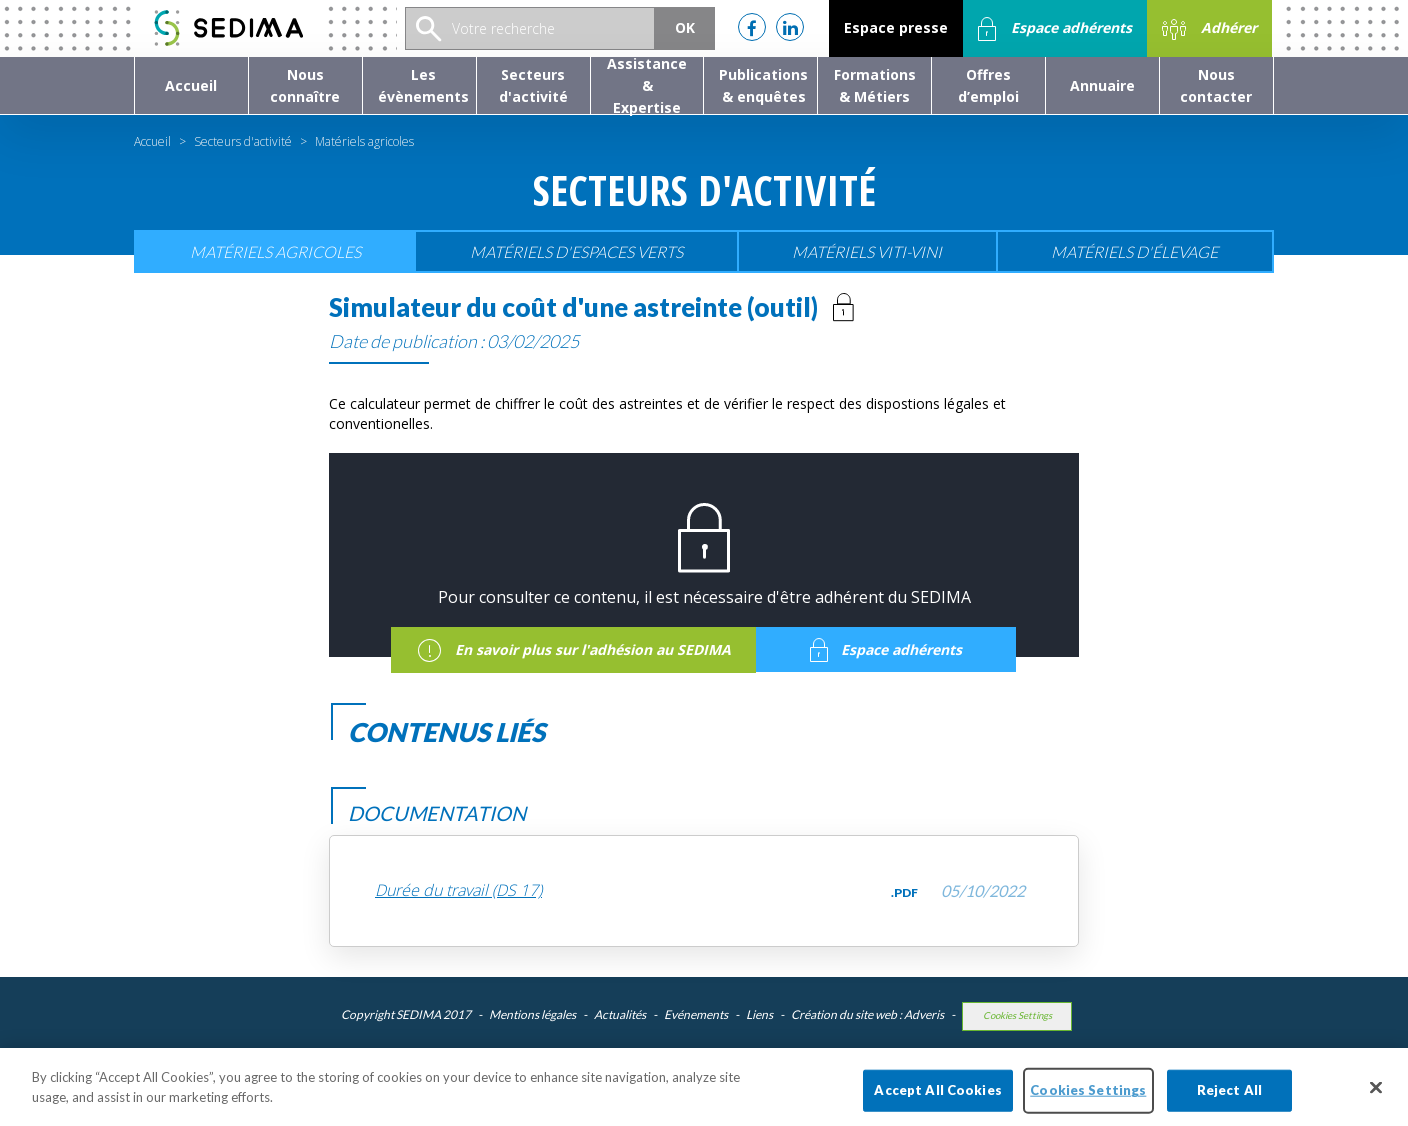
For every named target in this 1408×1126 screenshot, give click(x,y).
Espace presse (896, 27)
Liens (759, 1014)
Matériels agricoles (275, 251)
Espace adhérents (1055, 29)
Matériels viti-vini (867, 251)
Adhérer (1209, 29)
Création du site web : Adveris (867, 1014)
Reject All (1229, 1100)
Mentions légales (532, 1014)
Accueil (152, 141)
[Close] (1376, 1098)
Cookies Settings (1017, 1015)
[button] (305, 85)
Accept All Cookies (937, 1100)
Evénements (696, 1014)
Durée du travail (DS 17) (458, 890)
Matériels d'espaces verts (576, 251)
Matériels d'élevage (1134, 251)
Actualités (620, 1014)
